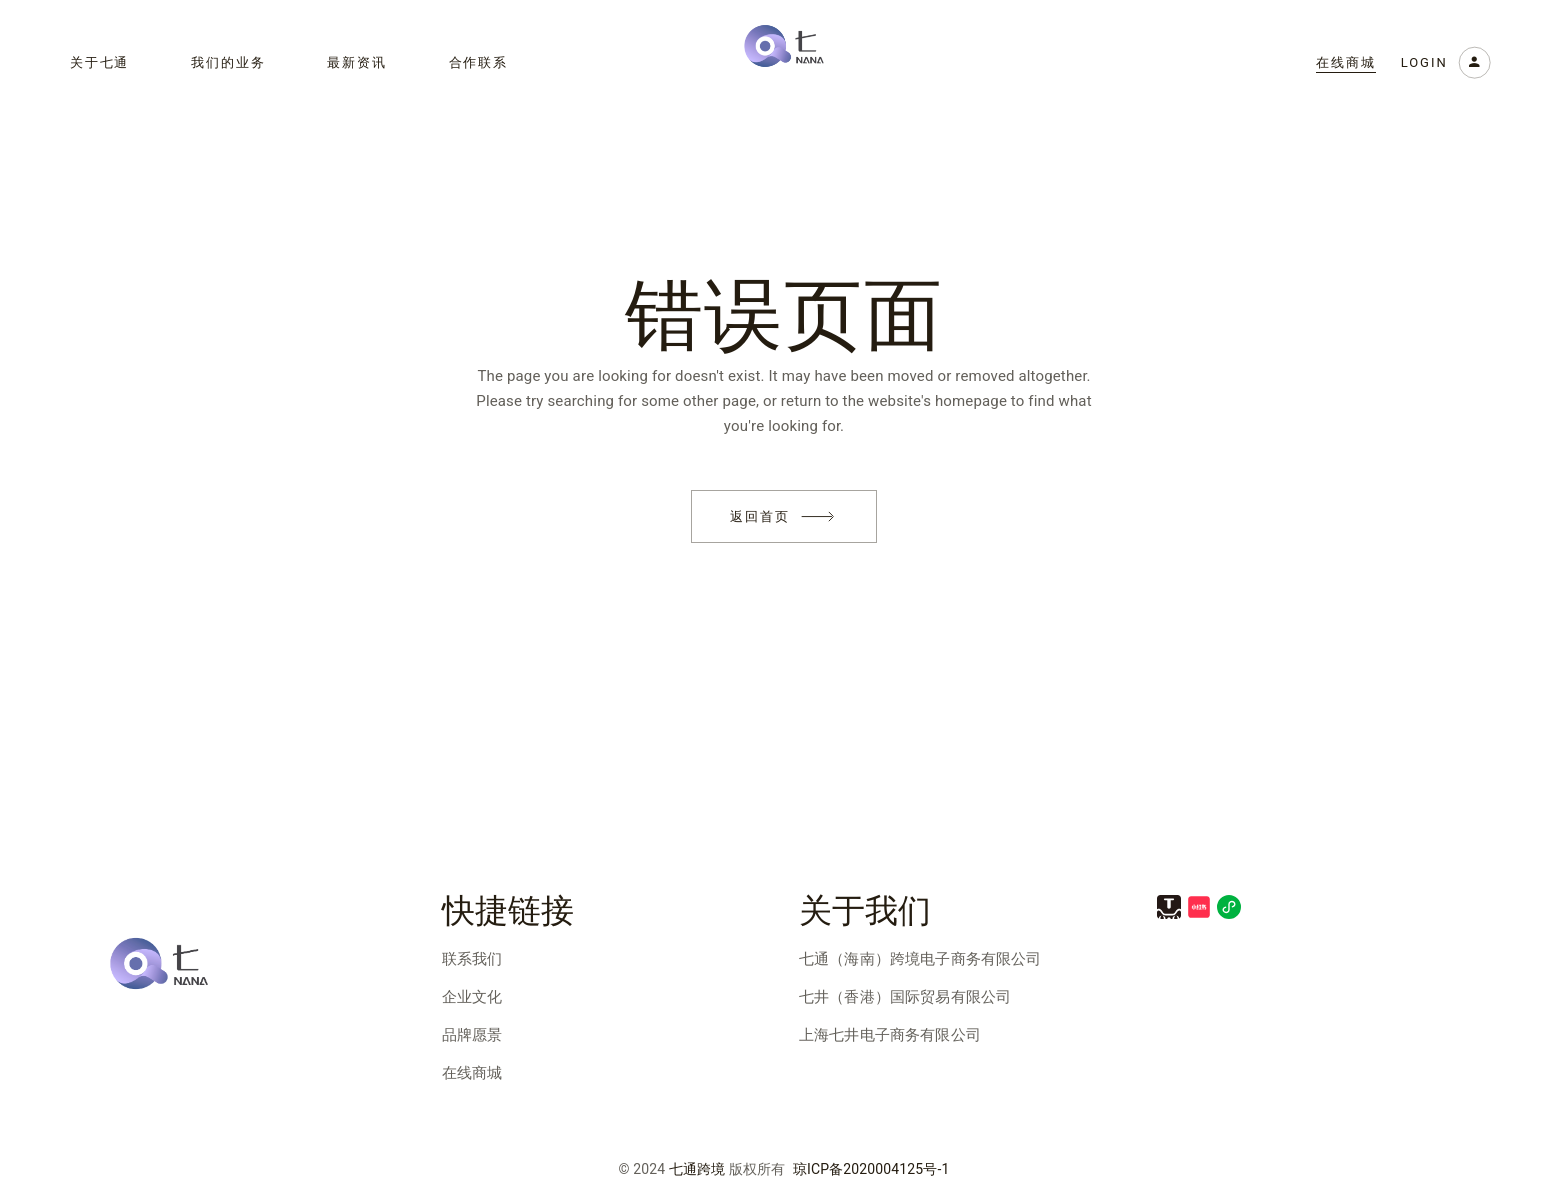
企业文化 (472, 997)
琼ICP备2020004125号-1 (871, 1169)
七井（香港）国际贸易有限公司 (905, 997)
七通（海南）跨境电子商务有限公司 (920, 959)
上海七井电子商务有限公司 (890, 1035)
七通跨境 (697, 1169)
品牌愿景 (472, 1035)
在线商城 (472, 1073)
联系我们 (472, 959)
